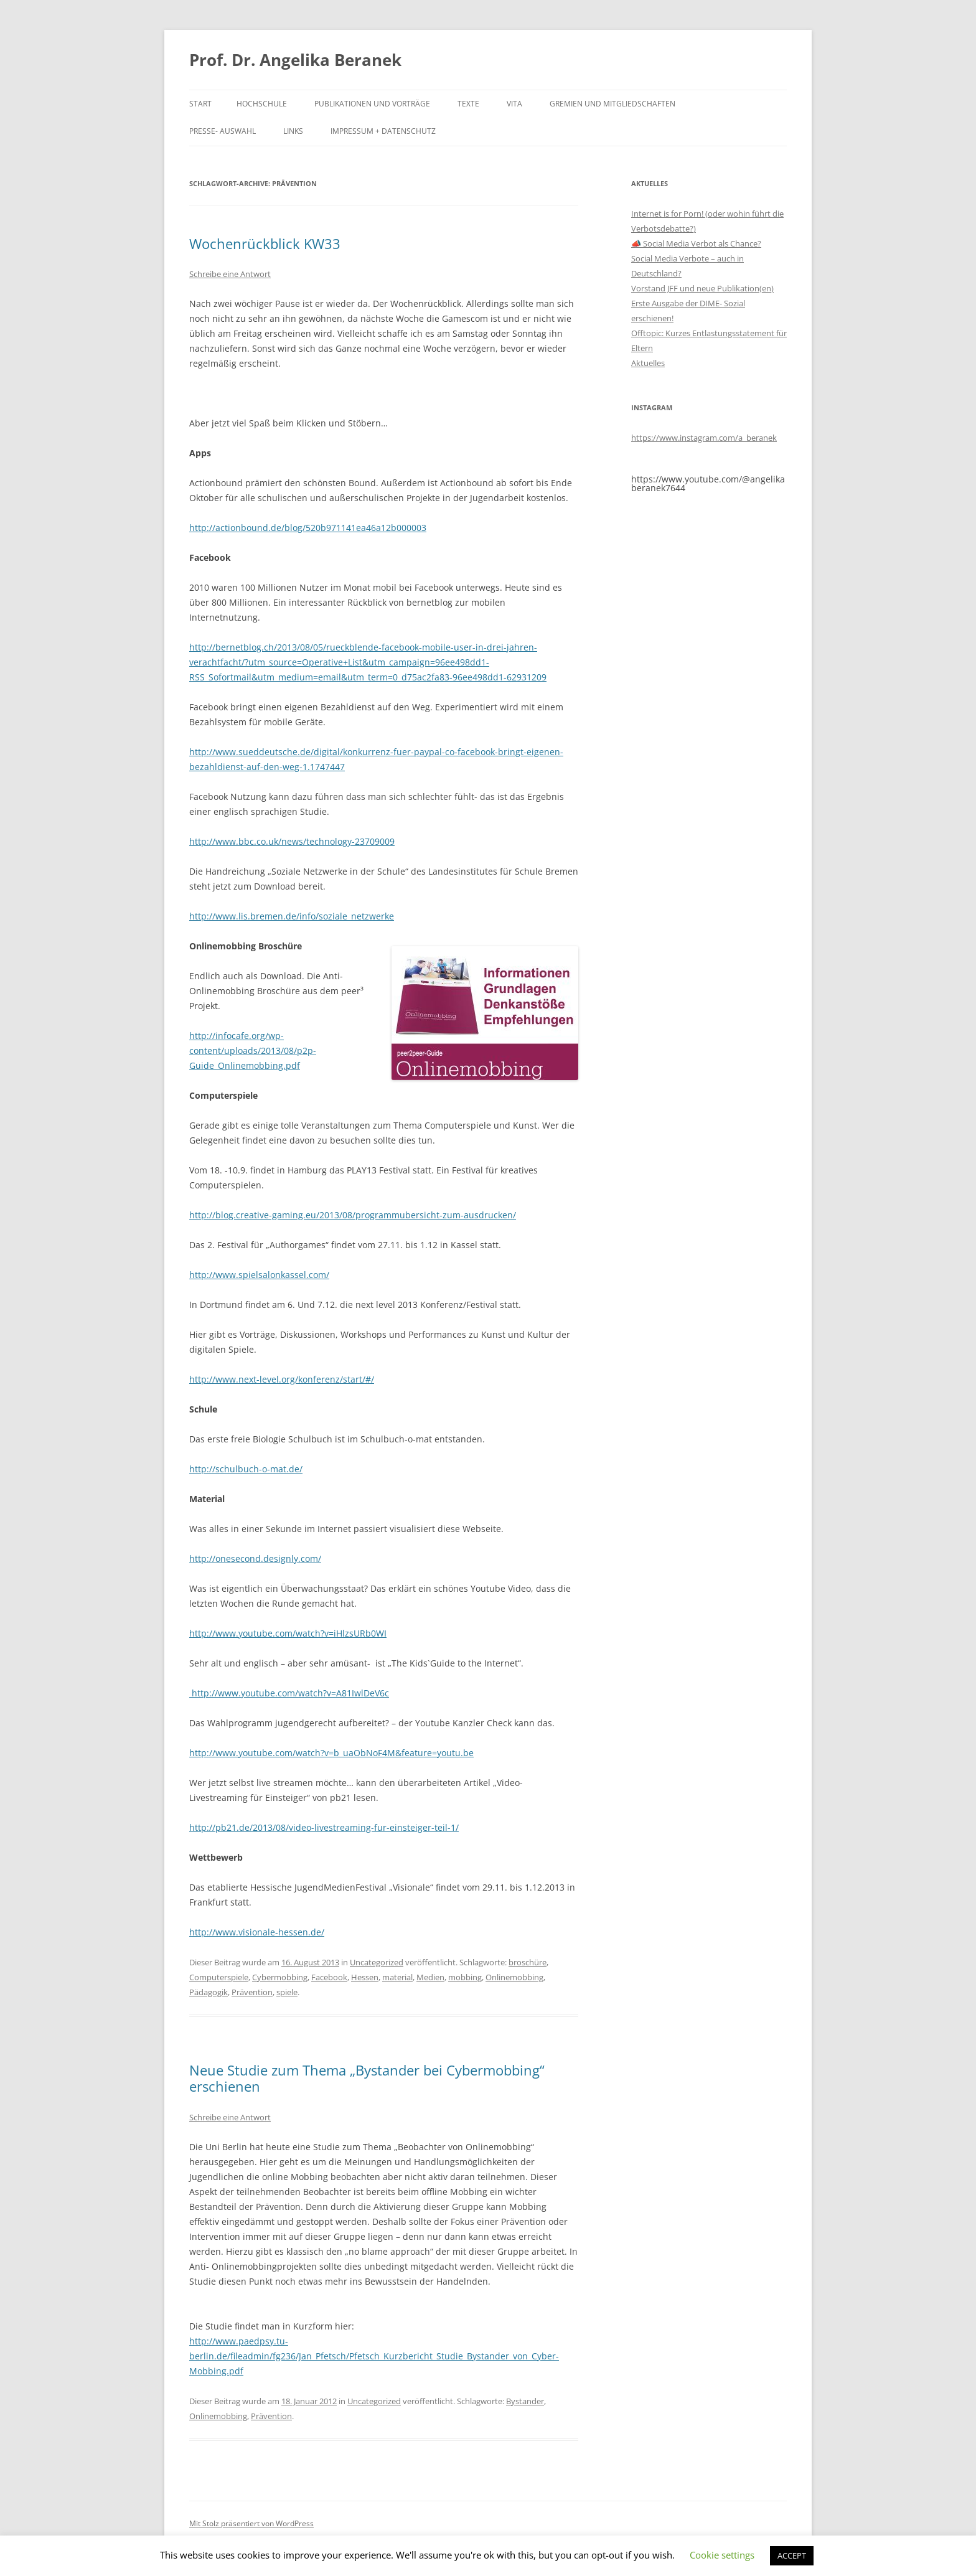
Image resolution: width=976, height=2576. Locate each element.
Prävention (252, 1992)
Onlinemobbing (514, 1977)
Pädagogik (208, 1992)
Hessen (364, 1977)
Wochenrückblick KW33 (264, 243)
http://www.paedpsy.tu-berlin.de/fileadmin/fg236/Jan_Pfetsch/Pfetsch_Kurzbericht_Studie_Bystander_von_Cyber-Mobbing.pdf (374, 2356)
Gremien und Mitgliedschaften (612, 103)
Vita (514, 103)
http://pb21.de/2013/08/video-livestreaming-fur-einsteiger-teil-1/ (324, 1827)
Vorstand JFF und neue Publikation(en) (702, 288)
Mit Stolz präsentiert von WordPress (251, 2523)
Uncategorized (376, 1962)
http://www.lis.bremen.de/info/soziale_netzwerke (291, 916)
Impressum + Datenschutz (383, 131)
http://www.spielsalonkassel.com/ (259, 1275)
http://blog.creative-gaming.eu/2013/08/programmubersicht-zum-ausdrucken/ (352, 1215)
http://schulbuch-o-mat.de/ (246, 1469)
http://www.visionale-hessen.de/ (256, 1932)
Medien (430, 1977)
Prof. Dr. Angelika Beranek (295, 60)
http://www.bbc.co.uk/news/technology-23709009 (292, 841)
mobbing (465, 1977)
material (397, 1977)
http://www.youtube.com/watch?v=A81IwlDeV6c (289, 1693)
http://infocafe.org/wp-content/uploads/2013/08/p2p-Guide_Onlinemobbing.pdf (252, 1050)
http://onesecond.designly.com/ (255, 1558)
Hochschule (262, 103)
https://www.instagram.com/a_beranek (704, 437)
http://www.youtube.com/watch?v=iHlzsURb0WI (288, 1633)
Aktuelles (648, 363)
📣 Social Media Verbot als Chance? (696, 243)
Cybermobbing (279, 1977)
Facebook (329, 1977)
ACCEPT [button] (791, 2555)
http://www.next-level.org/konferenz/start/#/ (281, 1379)
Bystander (525, 2401)
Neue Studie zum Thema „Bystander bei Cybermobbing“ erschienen (367, 2078)
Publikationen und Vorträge (372, 103)
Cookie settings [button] (722, 2555)
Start (200, 103)
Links (293, 131)
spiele (287, 1992)
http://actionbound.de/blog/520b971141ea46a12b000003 (307, 528)
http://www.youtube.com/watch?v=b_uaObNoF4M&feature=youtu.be (331, 1753)
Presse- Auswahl (222, 131)
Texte (468, 103)
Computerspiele (218, 1977)
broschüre (528, 1962)
